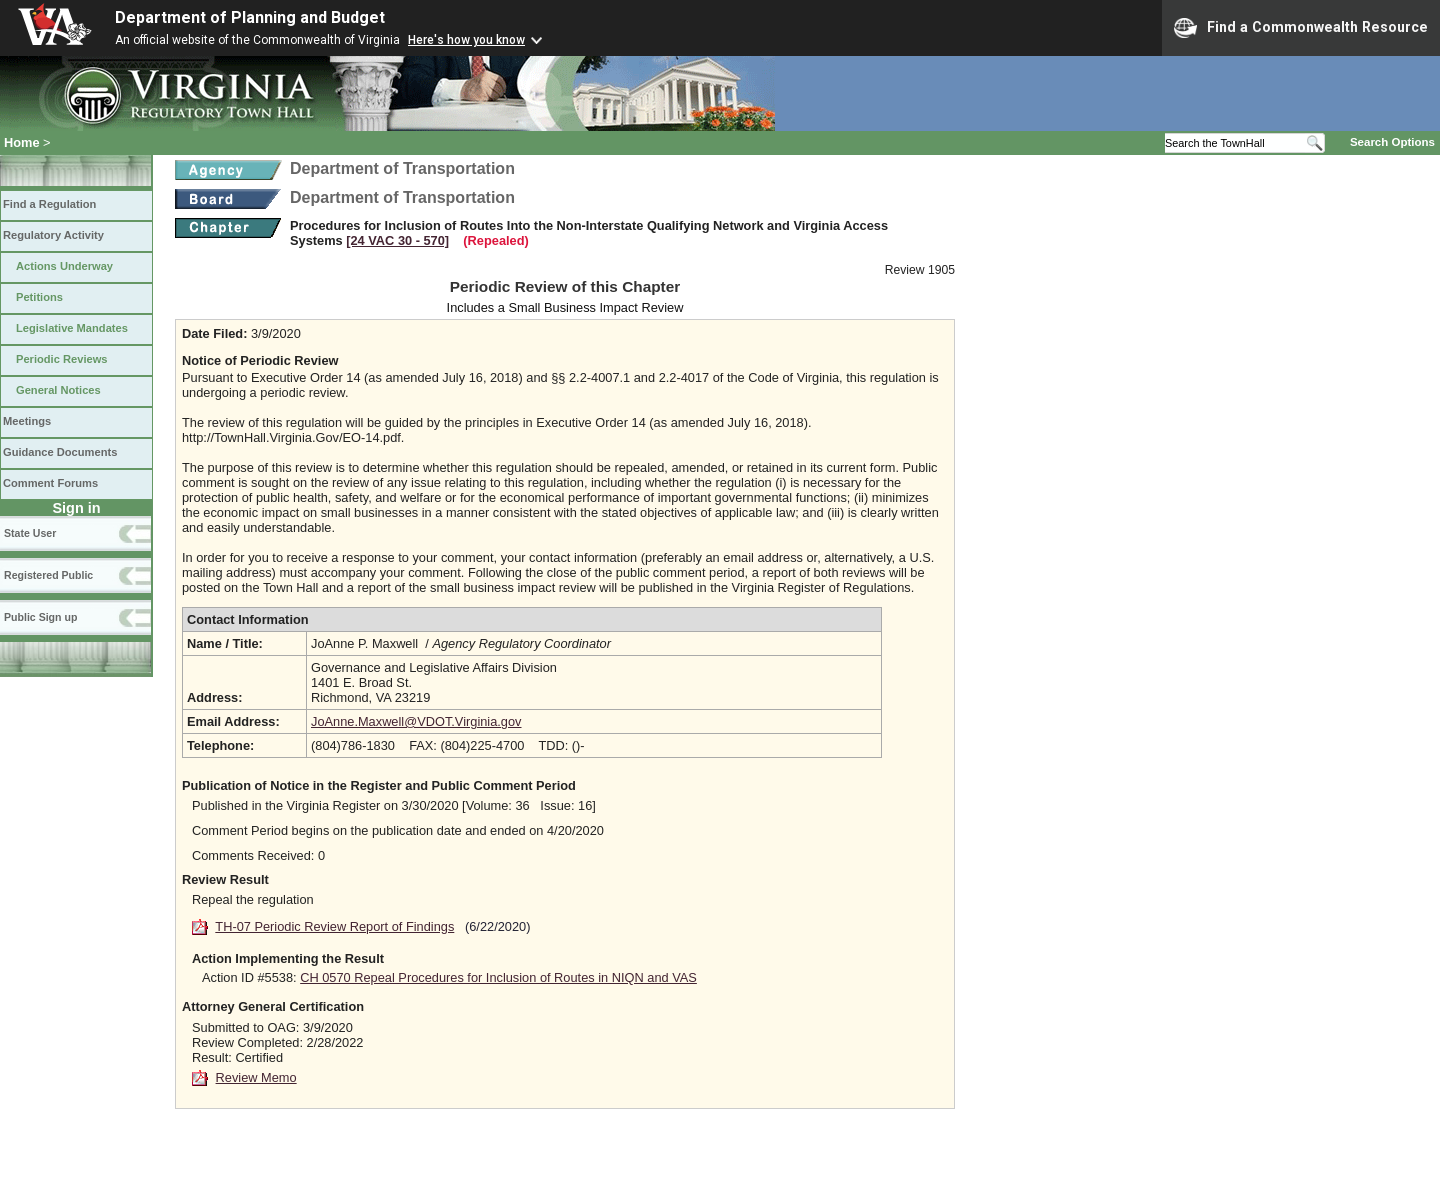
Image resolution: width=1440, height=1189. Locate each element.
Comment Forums (50, 483)
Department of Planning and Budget (250, 17)
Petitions (39, 297)
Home (22, 142)
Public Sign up (40, 617)
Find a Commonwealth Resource (1301, 28)
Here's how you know (466, 40)
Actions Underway (64, 266)
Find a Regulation (49, 204)
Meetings (27, 421)
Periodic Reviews (62, 359)
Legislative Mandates (72, 328)
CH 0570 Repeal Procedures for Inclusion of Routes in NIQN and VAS (498, 977)
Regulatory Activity (53, 235)
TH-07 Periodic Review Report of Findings (334, 926)
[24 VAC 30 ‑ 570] (397, 240)
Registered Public (48, 575)
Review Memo (256, 1077)
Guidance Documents (60, 452)
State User (30, 533)
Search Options (1392, 142)
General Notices (58, 390)
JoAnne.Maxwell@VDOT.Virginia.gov (416, 721)
